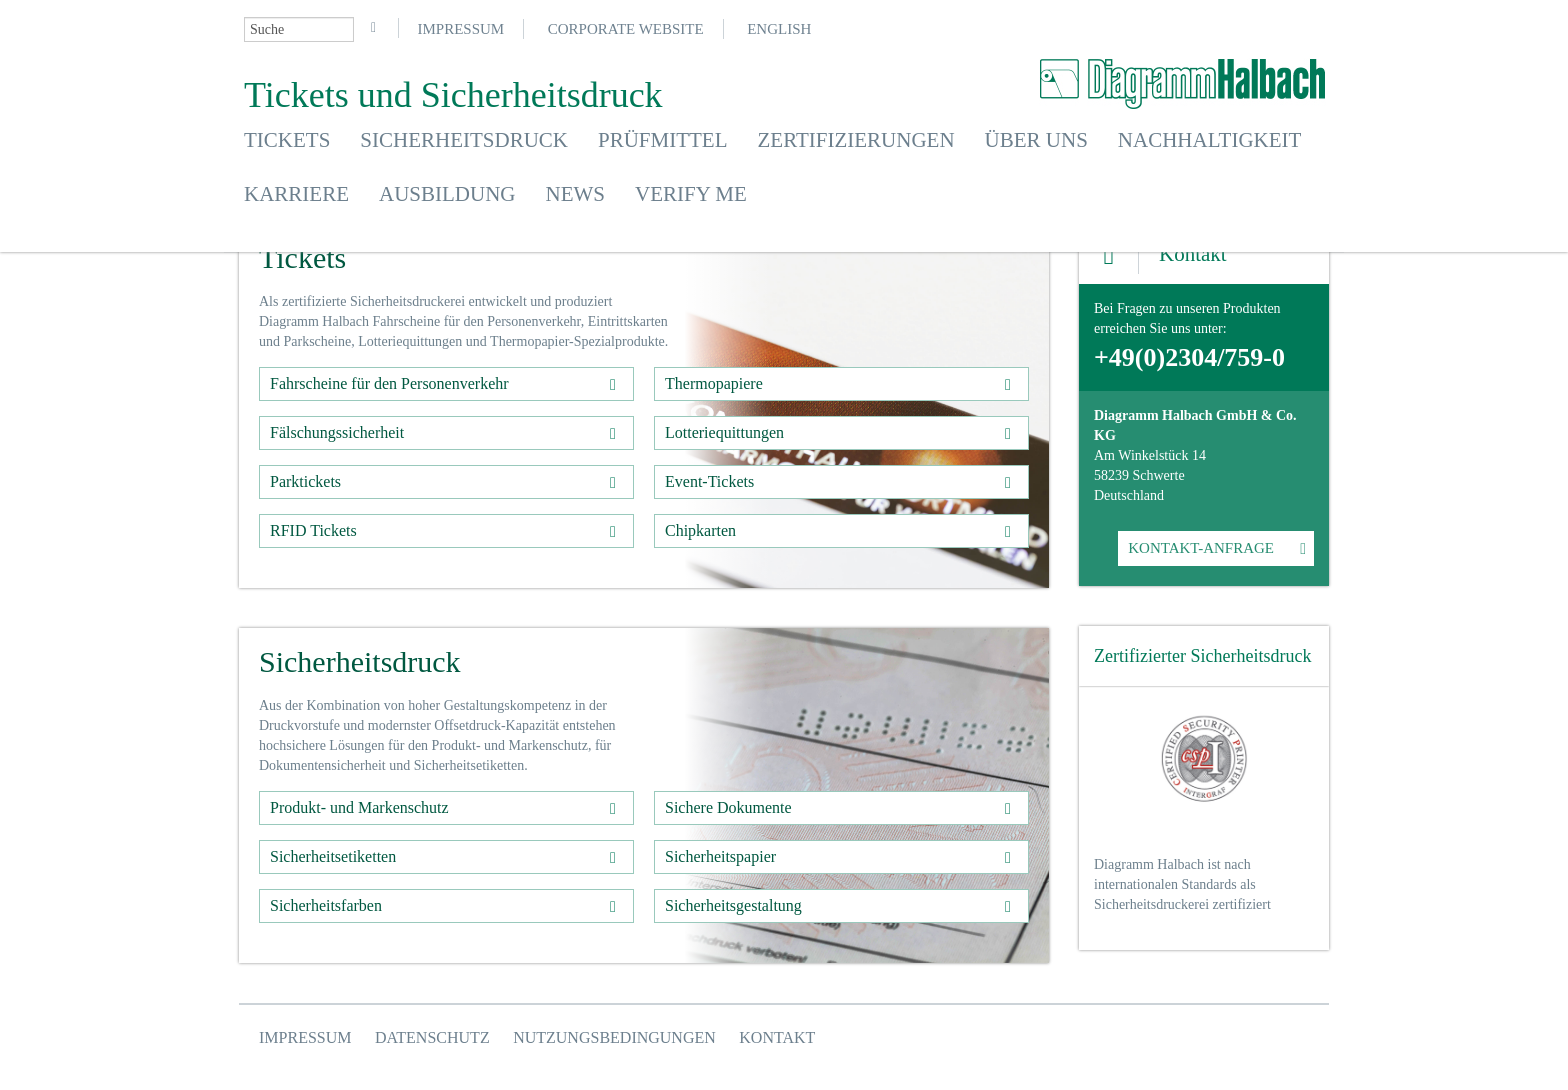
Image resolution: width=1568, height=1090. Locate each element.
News (576, 194)
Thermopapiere (714, 383)
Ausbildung (447, 194)
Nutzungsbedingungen (614, 1037)
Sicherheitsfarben (326, 905)
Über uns (1036, 140)
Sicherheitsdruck (464, 140)
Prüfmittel (663, 140)
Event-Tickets (709, 481)
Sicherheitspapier (720, 856)
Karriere (296, 194)
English (779, 29)
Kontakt (777, 1037)
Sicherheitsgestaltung (733, 905)
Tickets (287, 140)
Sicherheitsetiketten (333, 856)
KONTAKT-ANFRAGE (1201, 548)
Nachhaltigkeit (1210, 140)
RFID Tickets (313, 530)
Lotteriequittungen (724, 432)
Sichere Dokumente (728, 807)
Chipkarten (700, 530)
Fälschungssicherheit (337, 432)
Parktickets (305, 481)
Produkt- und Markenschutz (359, 807)
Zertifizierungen (856, 140)
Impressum (461, 29)
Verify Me (691, 194)
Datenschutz (432, 1037)
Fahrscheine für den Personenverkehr (389, 383)
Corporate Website (626, 29)
